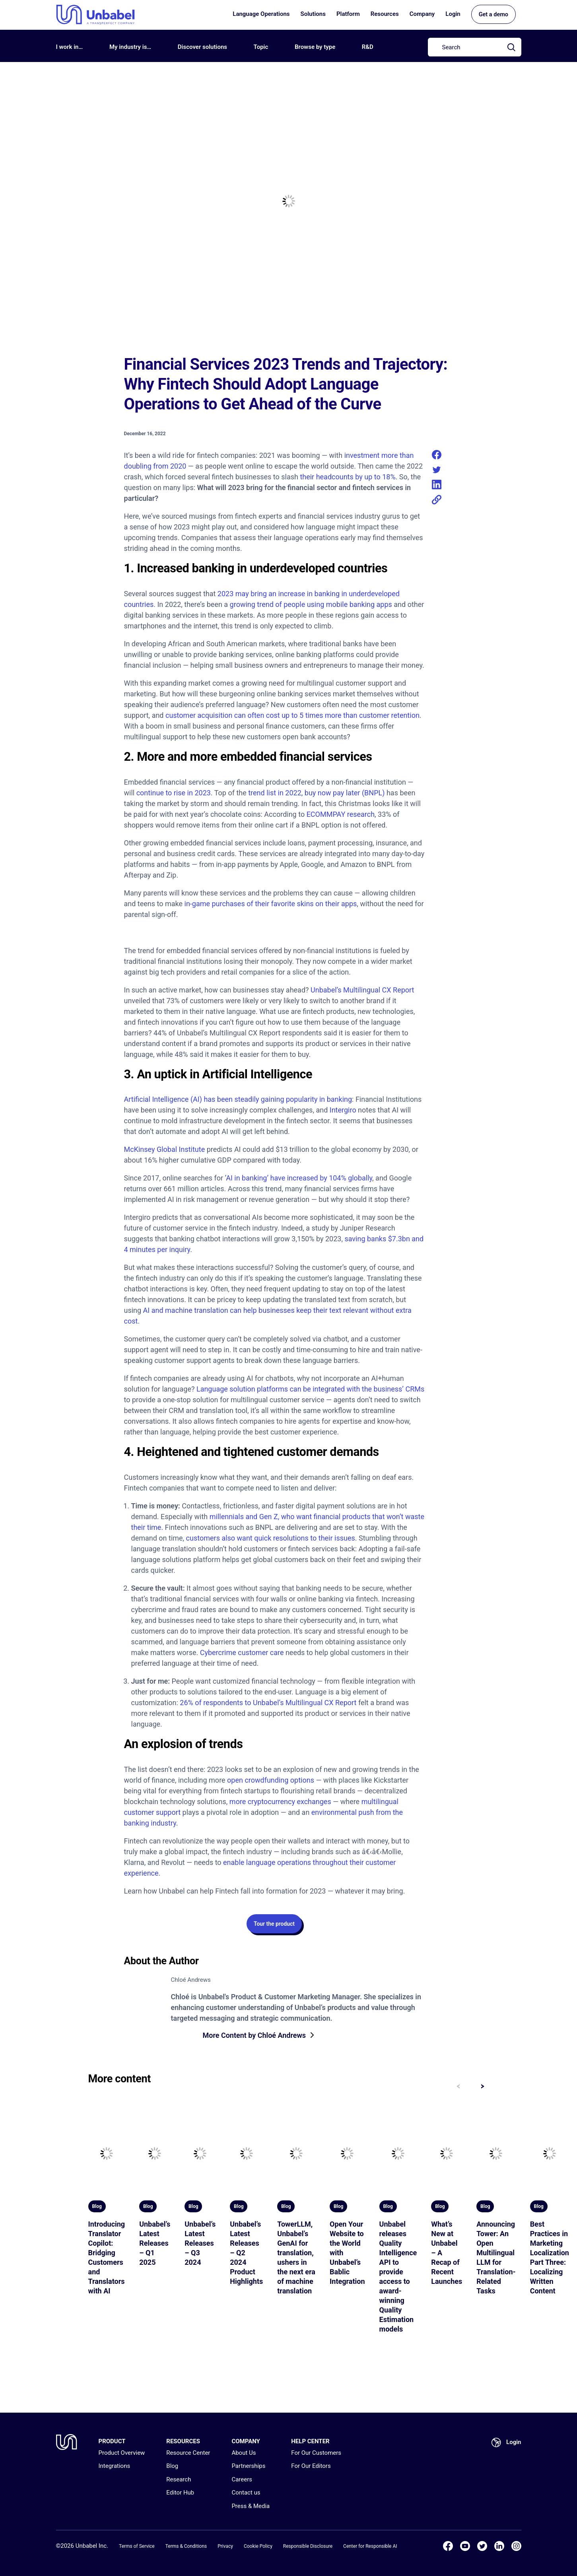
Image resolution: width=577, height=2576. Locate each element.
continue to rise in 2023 (173, 793)
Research (178, 2479)
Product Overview (122, 2452)
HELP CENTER (310, 2441)
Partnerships (248, 2465)
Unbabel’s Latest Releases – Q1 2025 (154, 2243)
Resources (385, 15)
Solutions (313, 15)
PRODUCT (112, 2441)
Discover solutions (202, 46)
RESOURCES (183, 2441)
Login (452, 15)
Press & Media (250, 2506)
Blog (172, 2465)
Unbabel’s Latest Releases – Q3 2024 (200, 2243)
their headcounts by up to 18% (347, 477)
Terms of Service (137, 2546)
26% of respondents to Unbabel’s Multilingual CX (256, 1702)
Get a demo (493, 16)
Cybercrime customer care (242, 1652)
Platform (348, 15)
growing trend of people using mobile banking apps (311, 604)
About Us (243, 2452)
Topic (261, 46)
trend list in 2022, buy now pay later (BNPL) (316, 793)
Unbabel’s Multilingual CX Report (362, 990)
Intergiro (343, 1110)
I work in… (69, 46)
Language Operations (261, 15)
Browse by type (315, 46)
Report (345, 1702)
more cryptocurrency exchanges (280, 1801)
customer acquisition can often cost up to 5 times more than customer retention (292, 715)
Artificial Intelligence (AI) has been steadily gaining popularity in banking (238, 1099)
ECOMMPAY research (341, 814)
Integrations (114, 2465)
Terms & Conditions (186, 2546)
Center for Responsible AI (370, 2546)
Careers (241, 2479)
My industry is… (130, 46)
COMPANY (245, 2441)
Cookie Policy (258, 2546)
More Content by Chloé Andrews (254, 2035)
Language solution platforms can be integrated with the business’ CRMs (310, 1389)
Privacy (225, 2546)
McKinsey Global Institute (164, 1149)
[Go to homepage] (95, 16)
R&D (367, 46)
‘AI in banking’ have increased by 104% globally (297, 1178)
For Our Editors (310, 2465)
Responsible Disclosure (307, 2546)
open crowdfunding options (270, 1780)
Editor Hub (180, 2492)
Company (422, 15)
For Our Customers (316, 2452)
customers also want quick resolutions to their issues (270, 1538)
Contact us (245, 2492)
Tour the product (274, 1924)
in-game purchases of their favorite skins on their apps (271, 903)
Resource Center (188, 2452)
